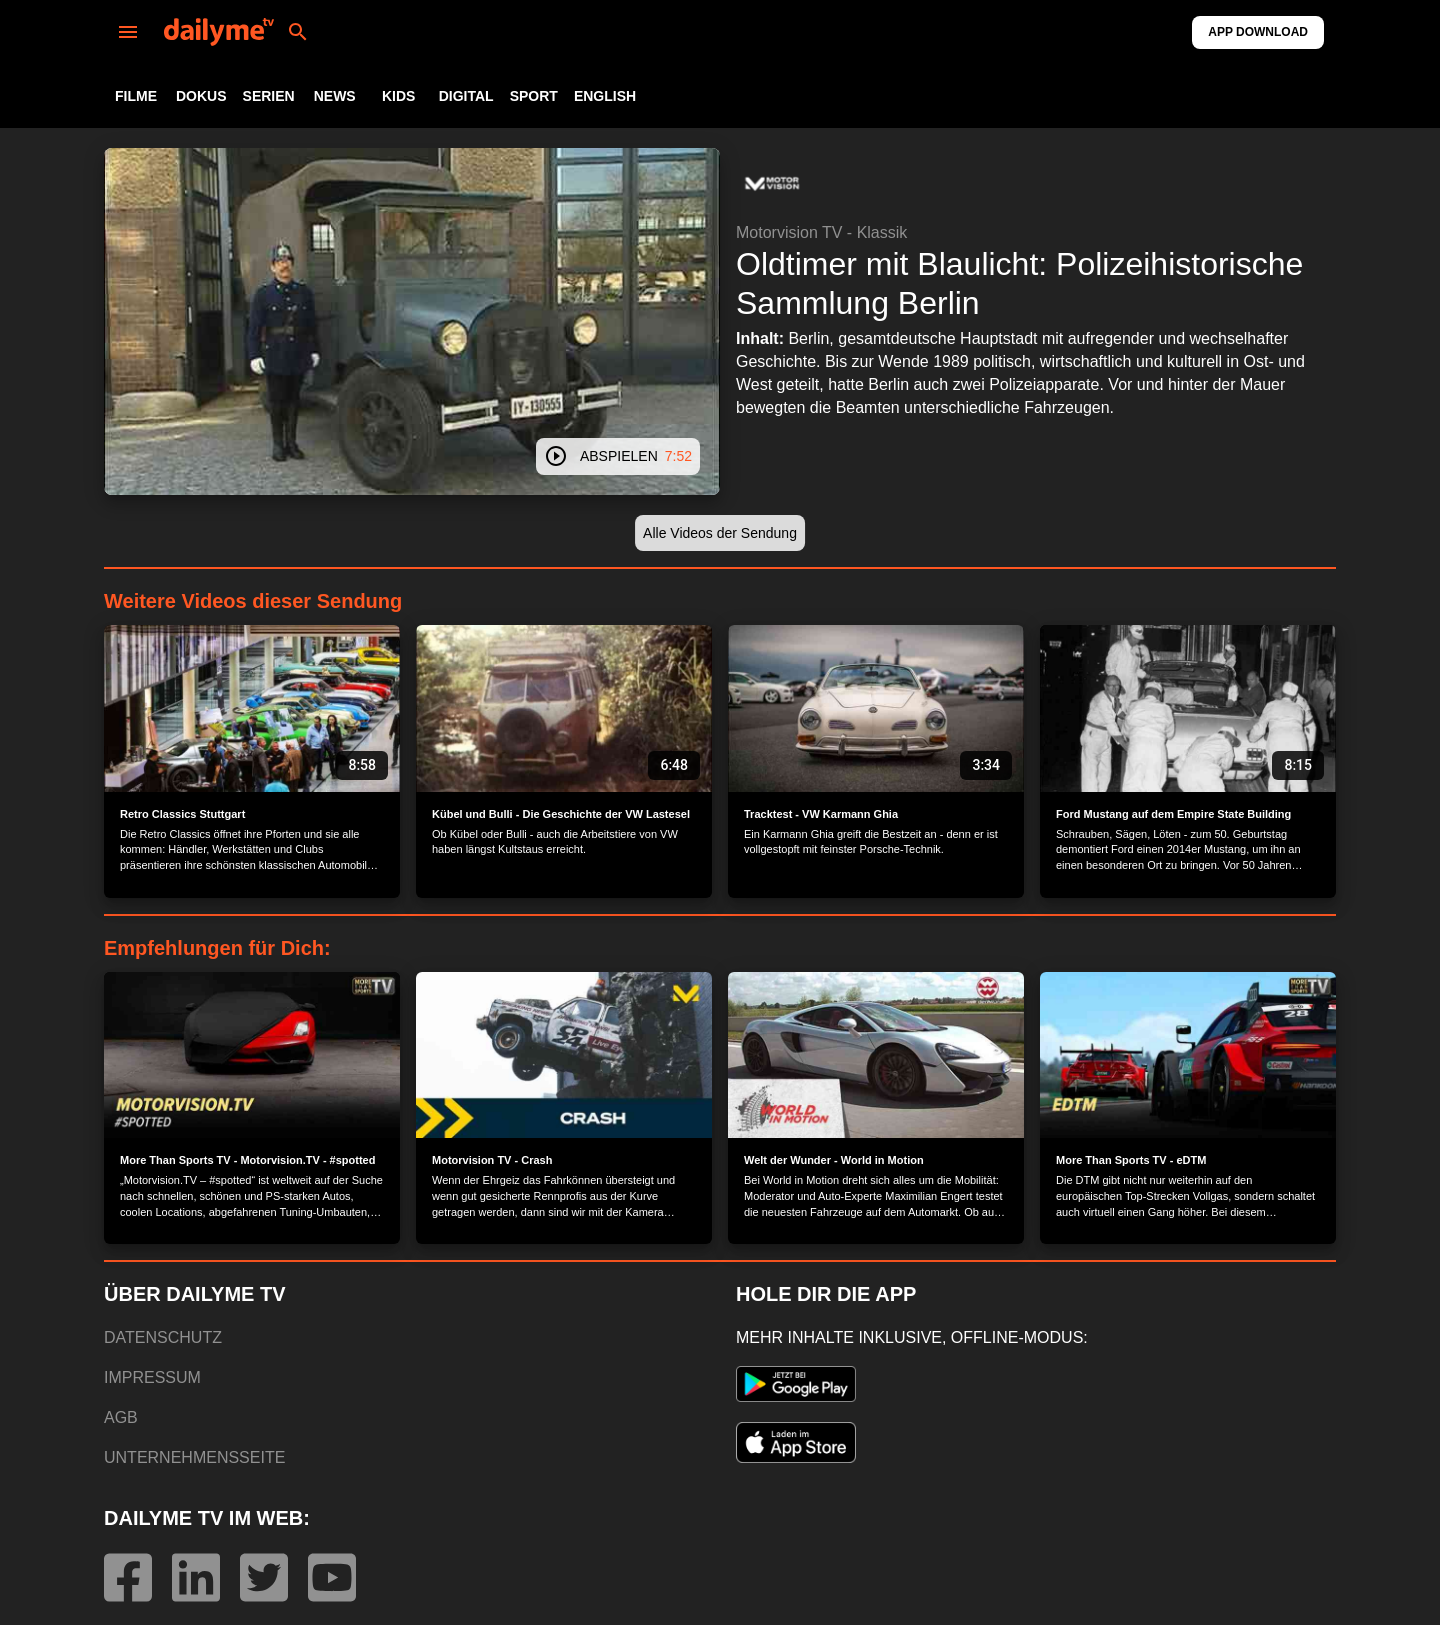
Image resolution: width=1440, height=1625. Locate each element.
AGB (121, 1417)
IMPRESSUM (152, 1377)
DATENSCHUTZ (163, 1337)
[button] (772, 184)
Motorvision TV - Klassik (821, 232)
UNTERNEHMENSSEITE (194, 1457)
